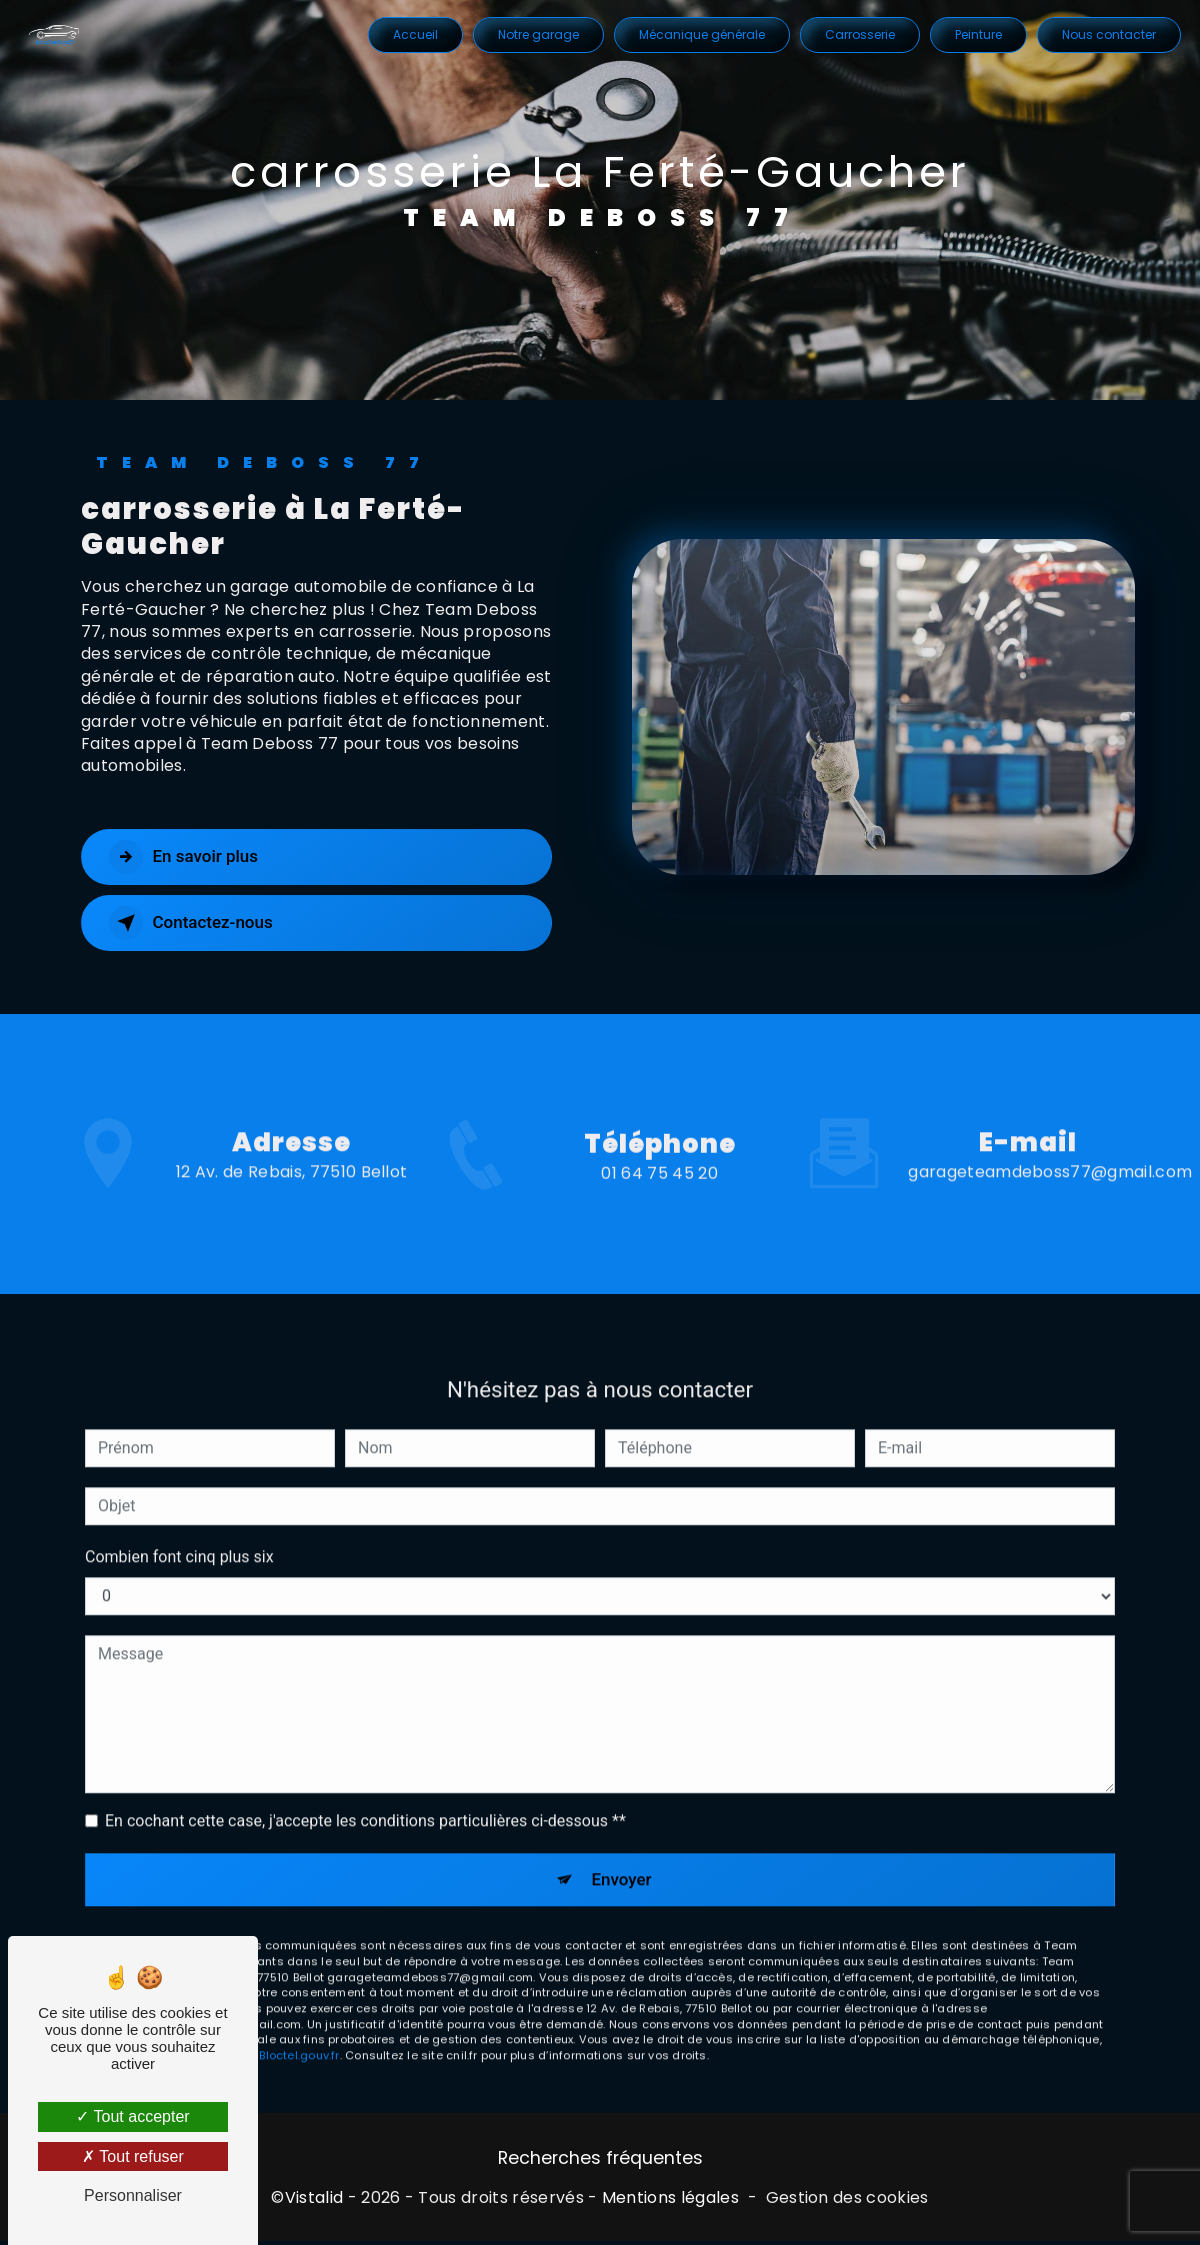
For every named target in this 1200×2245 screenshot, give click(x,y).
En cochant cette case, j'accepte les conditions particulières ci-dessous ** (365, 1791)
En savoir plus (193, 857)
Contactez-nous (202, 923)
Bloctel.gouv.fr (299, 2030)
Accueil (413, 34)
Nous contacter (1107, 34)
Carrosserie (858, 34)
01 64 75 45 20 (659, 1202)
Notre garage (536, 34)
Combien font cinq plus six (179, 1527)
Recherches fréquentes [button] (600, 2161)
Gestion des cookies (847, 2201)
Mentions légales (670, 2201)
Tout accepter (132, 2116)
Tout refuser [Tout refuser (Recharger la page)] (133, 2156)
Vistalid (314, 2201)
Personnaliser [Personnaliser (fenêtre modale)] (133, 2195)
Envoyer (623, 1851)
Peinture (976, 34)
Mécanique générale (700, 34)
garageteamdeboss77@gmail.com (1050, 1143)
